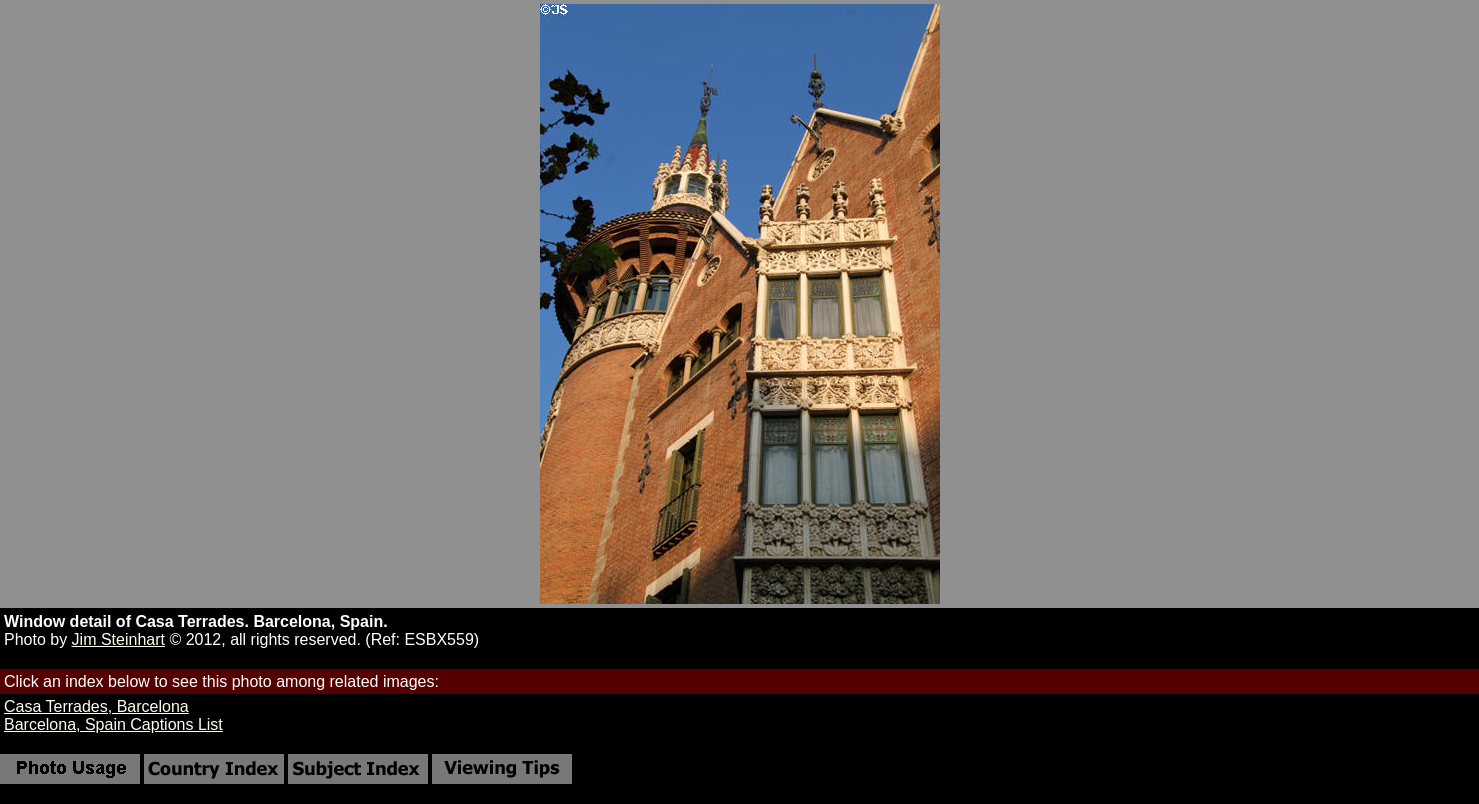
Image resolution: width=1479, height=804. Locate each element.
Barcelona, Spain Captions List (113, 724)
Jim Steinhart (118, 639)
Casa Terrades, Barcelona (96, 706)
